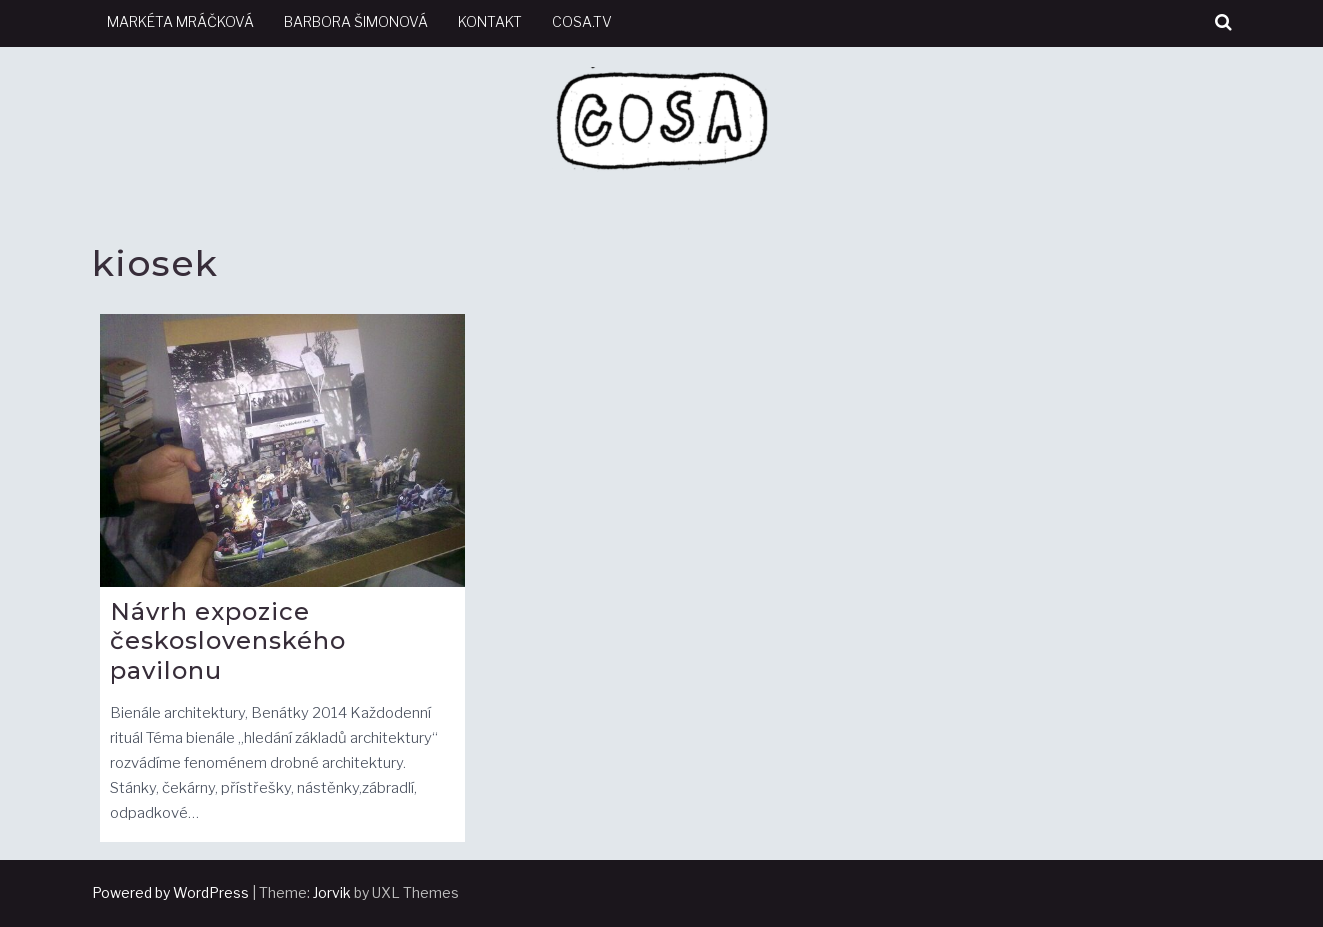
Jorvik (332, 892)
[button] (1223, 22)
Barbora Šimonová (356, 21)
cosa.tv (582, 21)
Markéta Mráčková (180, 21)
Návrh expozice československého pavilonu (228, 641)
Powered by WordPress (170, 892)
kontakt (490, 21)
